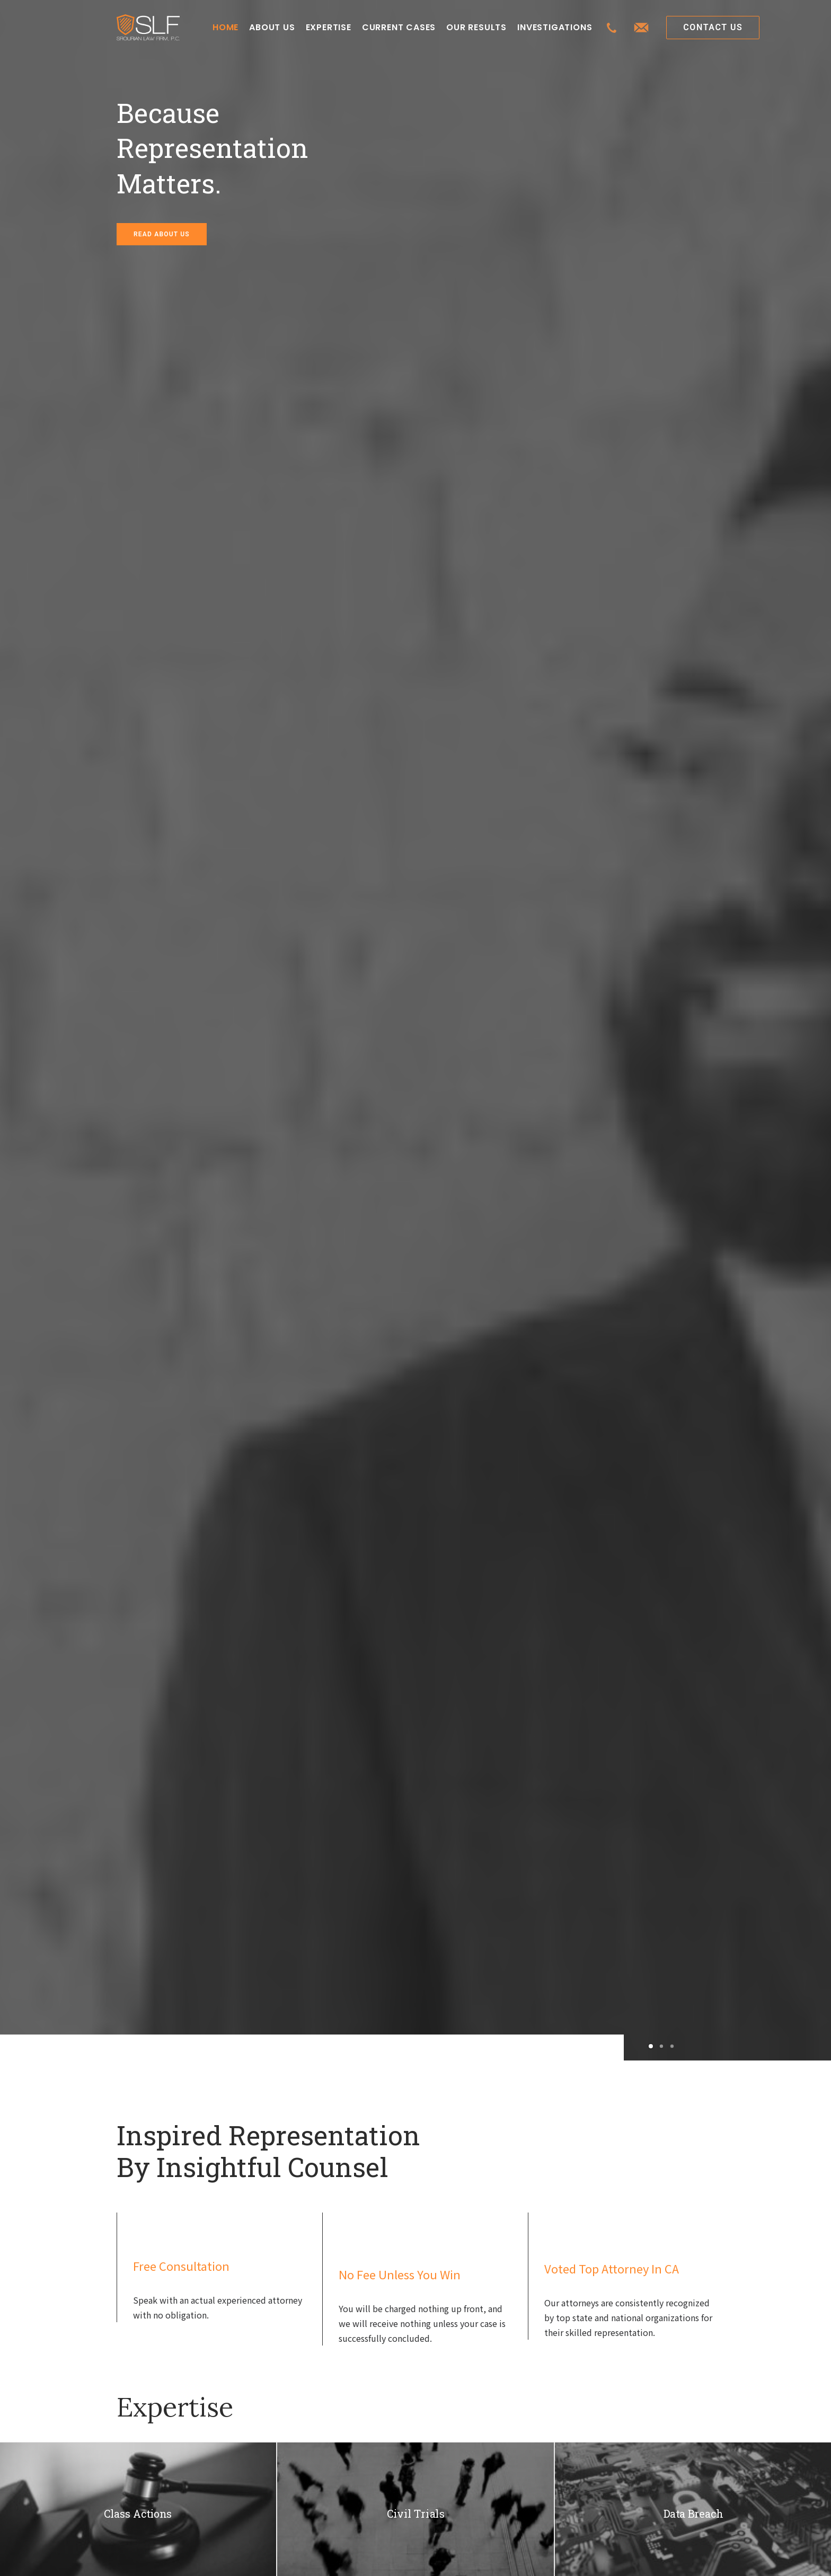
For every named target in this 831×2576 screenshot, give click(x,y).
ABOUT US (272, 27)
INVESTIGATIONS (554, 27)
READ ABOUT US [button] (162, 234)
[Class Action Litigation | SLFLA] (148, 27)
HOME (225, 27)
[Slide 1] (651, 2046)
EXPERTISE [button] (328, 27)
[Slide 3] (670, 2046)
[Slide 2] (661, 2046)
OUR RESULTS (476, 27)
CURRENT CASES (399, 27)
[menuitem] (225, 27)
